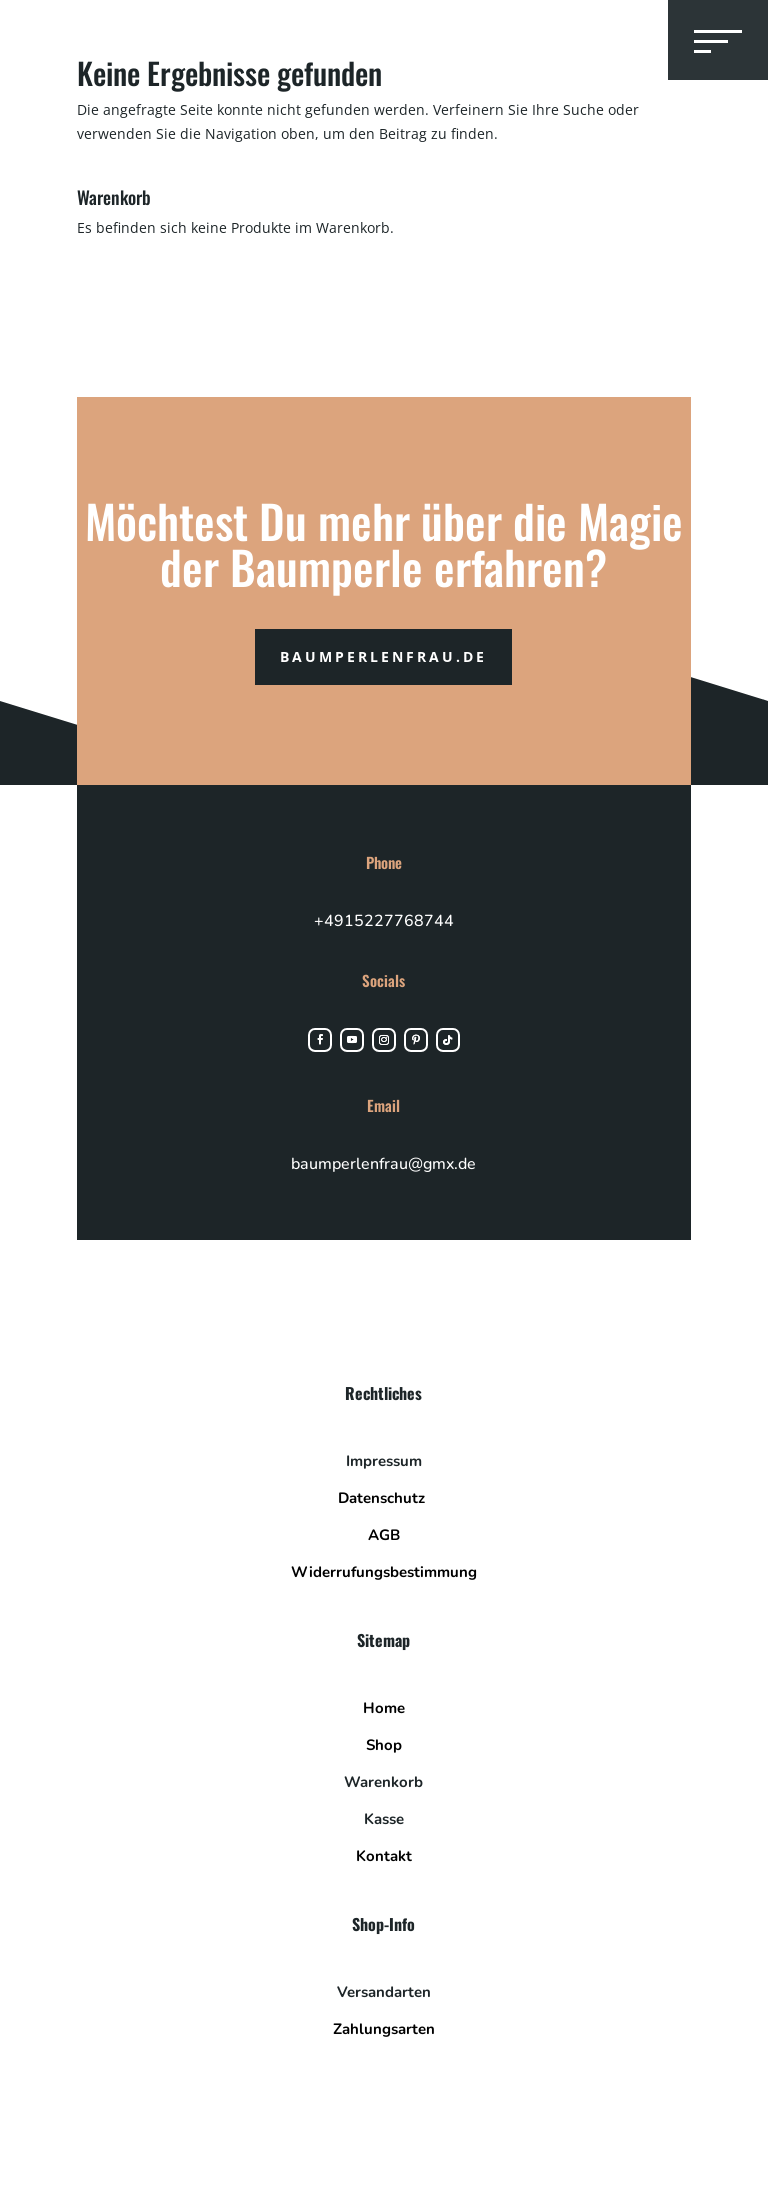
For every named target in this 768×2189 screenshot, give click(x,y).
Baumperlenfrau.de (383, 656)
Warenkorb (383, 1782)
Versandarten (384, 1992)
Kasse (384, 1819)
